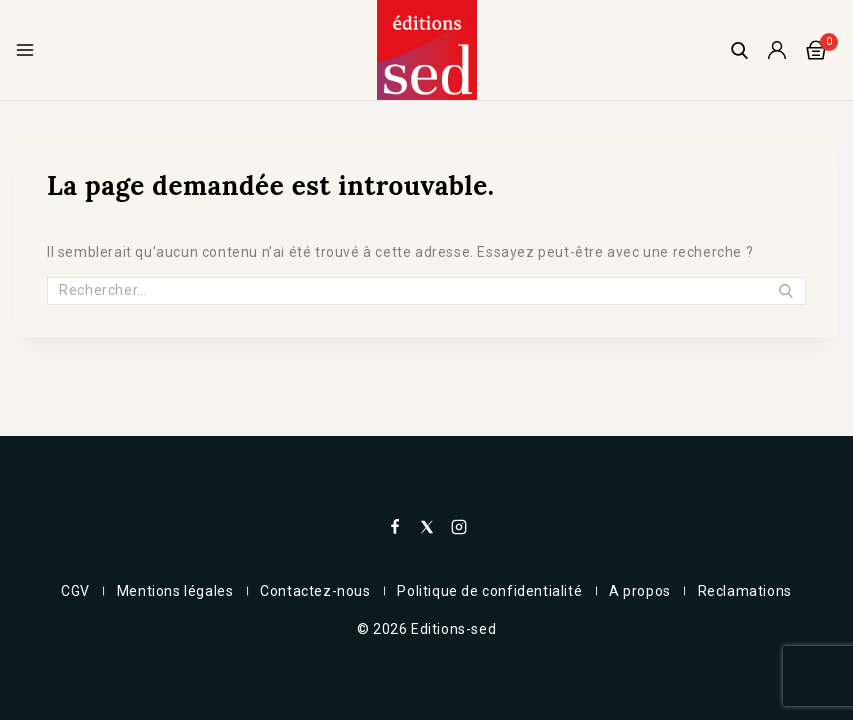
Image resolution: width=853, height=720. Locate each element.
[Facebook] (395, 527)
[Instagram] (459, 527)
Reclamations (753, 591)
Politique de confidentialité (491, 591)
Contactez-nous (314, 591)
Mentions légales (170, 591)
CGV (67, 591)
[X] (427, 527)
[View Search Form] (739, 50)
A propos (645, 591)
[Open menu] (25, 50)
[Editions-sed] (427, 50)
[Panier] (822, 50)
